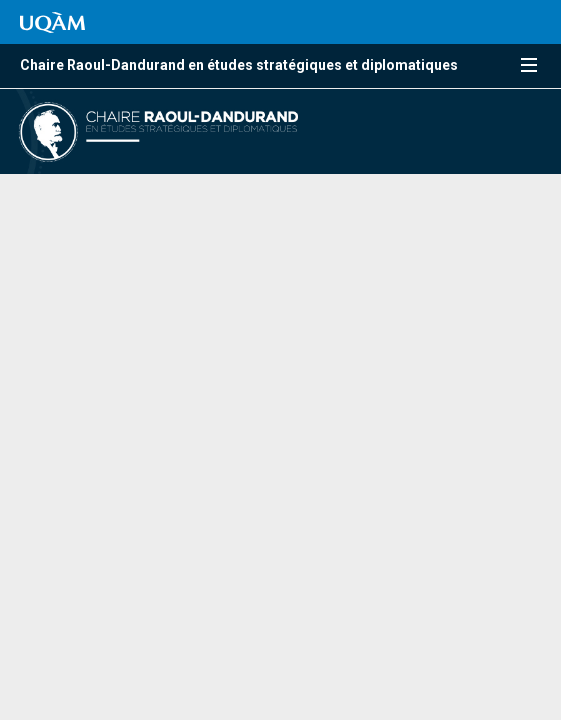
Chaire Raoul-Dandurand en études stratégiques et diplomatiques (239, 65)
